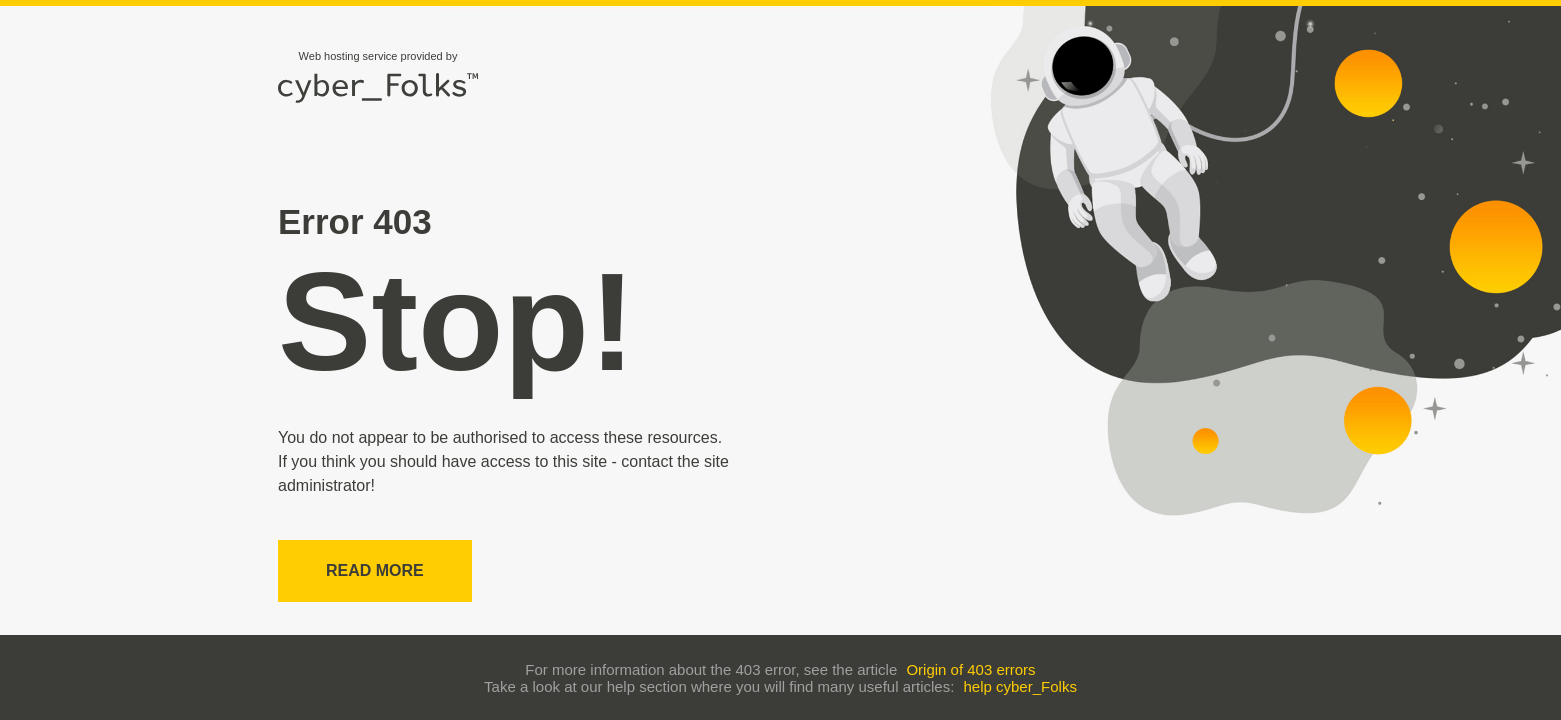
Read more (375, 570)
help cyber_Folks (1020, 686)
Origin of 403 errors (970, 669)
